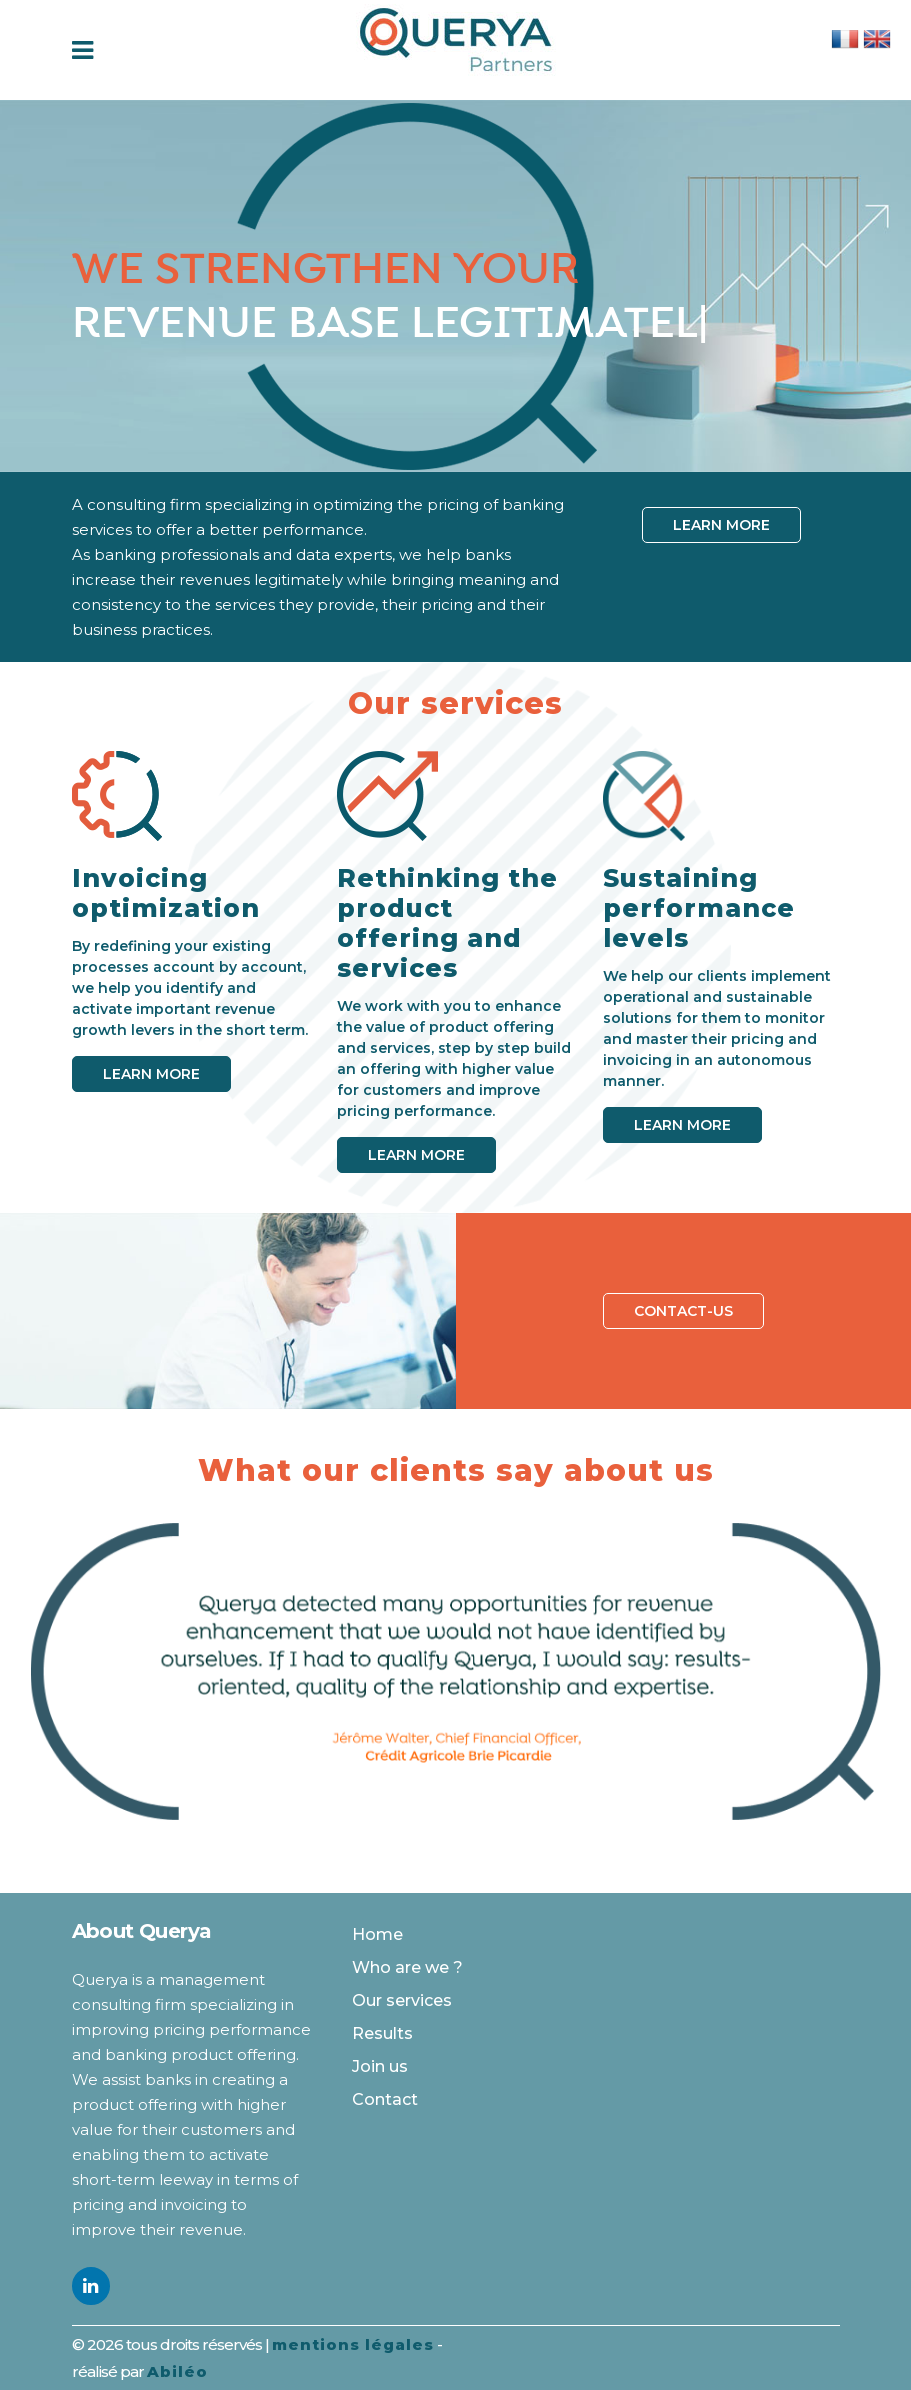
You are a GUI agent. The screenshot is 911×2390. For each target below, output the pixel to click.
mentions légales (353, 2344)
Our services (402, 2000)
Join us (380, 2066)
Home (377, 1934)
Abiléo (177, 2371)
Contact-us (683, 1311)
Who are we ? (407, 1967)
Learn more (721, 525)
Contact (385, 2099)
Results (382, 2033)
